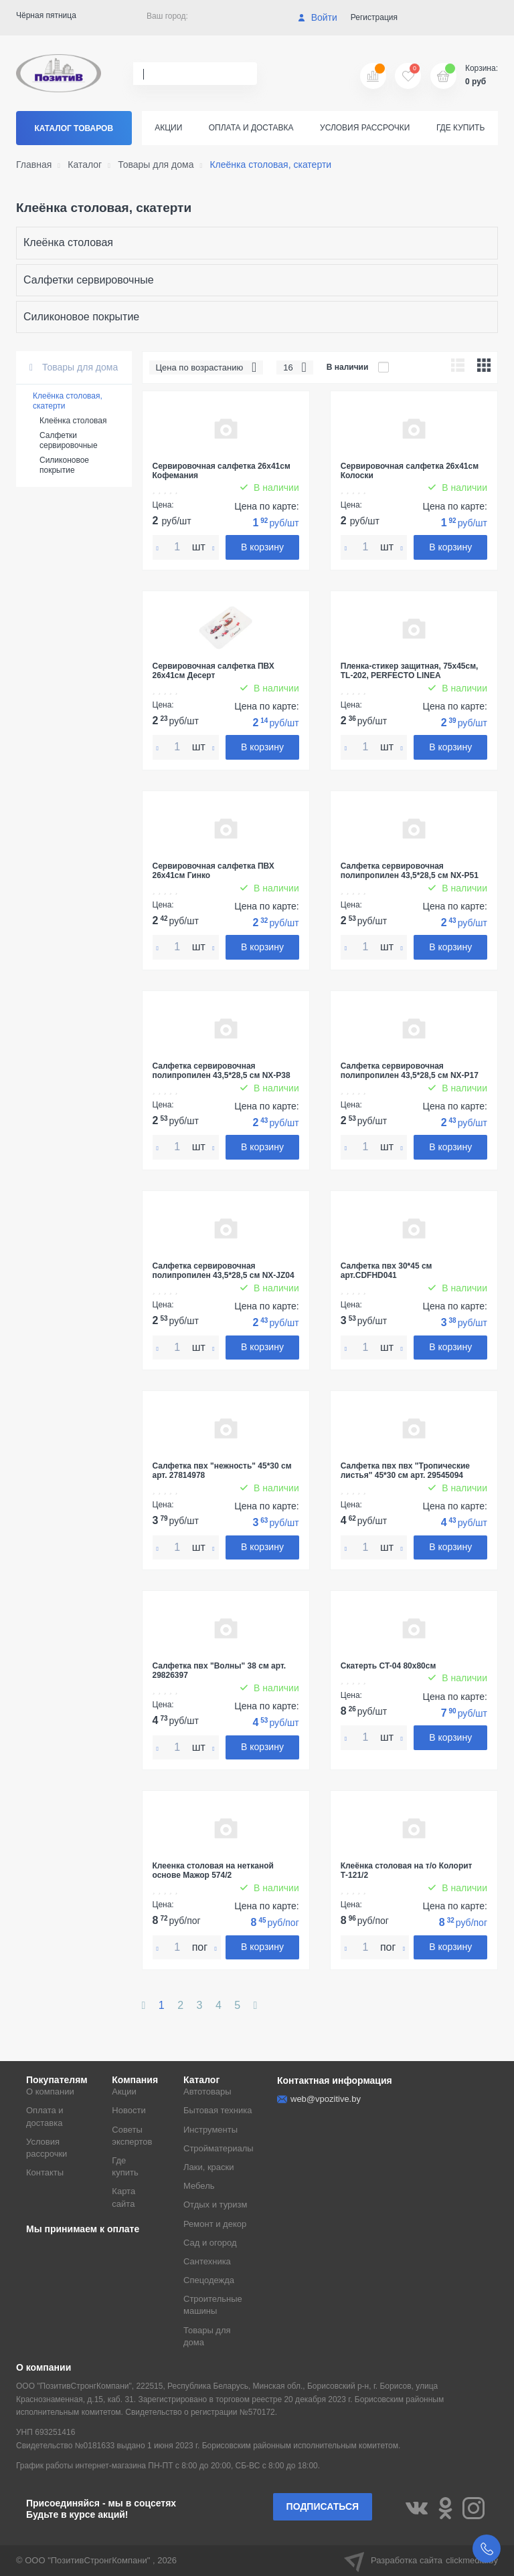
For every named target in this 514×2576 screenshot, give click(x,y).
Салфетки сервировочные (88, 280)
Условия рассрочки (365, 127)
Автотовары (207, 2091)
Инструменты (210, 2130)
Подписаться (322, 2506)
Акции (168, 127)
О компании (50, 2091)
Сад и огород (210, 2243)
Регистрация (374, 17)
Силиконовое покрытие (81, 316)
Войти (317, 17)
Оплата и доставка (251, 127)
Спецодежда (208, 2280)
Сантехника (207, 2261)
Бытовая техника (217, 2110)
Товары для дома (73, 367)
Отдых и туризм (215, 2204)
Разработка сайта (421, 2560)
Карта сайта (123, 2197)
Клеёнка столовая (68, 242)
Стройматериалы (218, 2148)
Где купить (460, 127)
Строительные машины (212, 2305)
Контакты (45, 2172)
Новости (128, 2110)
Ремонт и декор (214, 2224)
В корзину (262, 547)
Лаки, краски (208, 2167)
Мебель (199, 2186)
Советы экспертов (132, 2136)
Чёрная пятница (46, 15)
